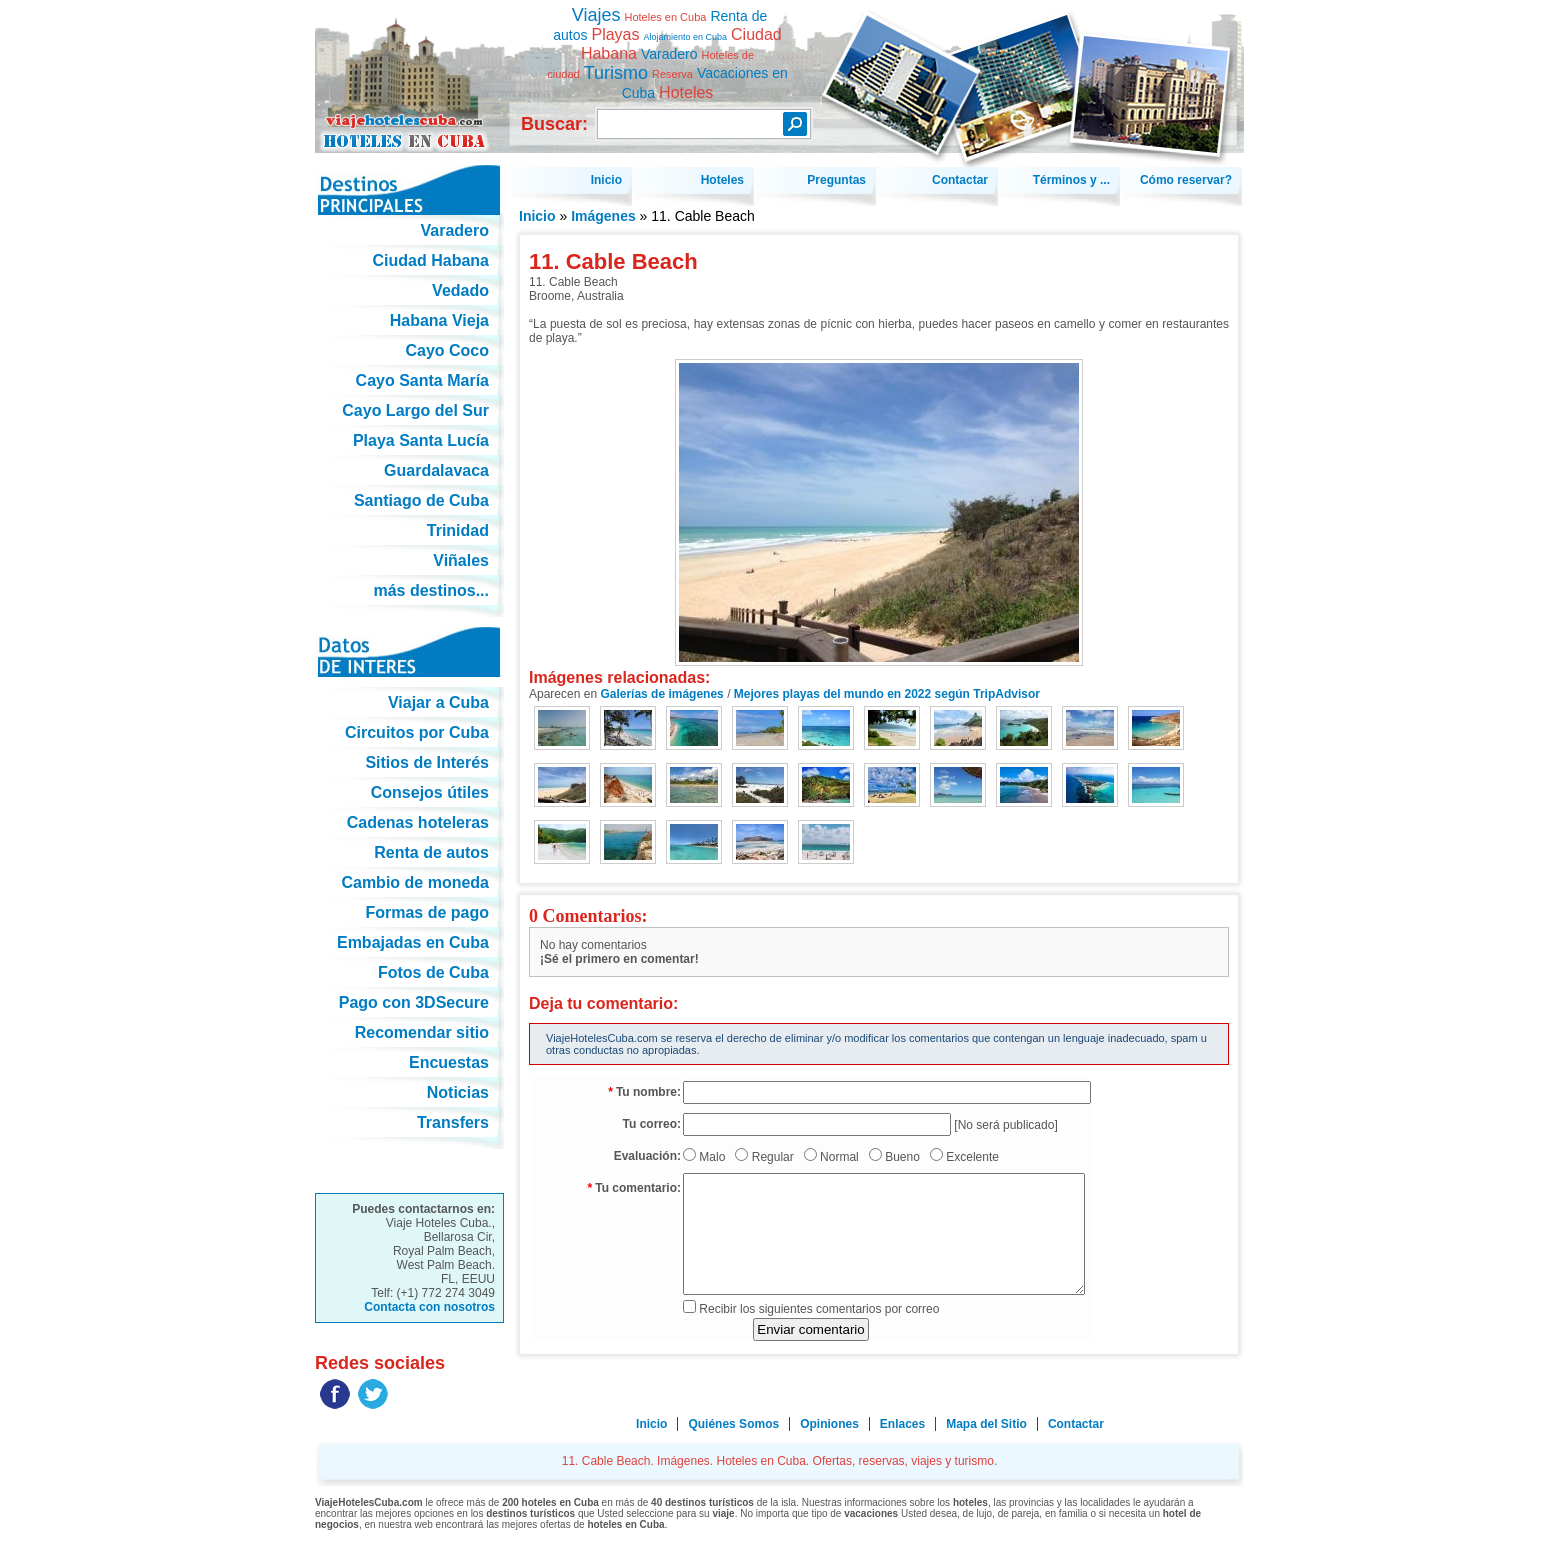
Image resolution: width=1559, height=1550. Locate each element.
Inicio (537, 216)
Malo (712, 1157)
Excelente (972, 1157)
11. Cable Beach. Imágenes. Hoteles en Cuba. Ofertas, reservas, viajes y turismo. (409, 68)
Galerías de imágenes (661, 694)
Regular (773, 1157)
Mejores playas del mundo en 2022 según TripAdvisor (887, 694)
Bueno (902, 1157)
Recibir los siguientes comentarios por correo (819, 1309)
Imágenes (603, 216)
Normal (839, 1157)
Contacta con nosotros (429, 1307)
